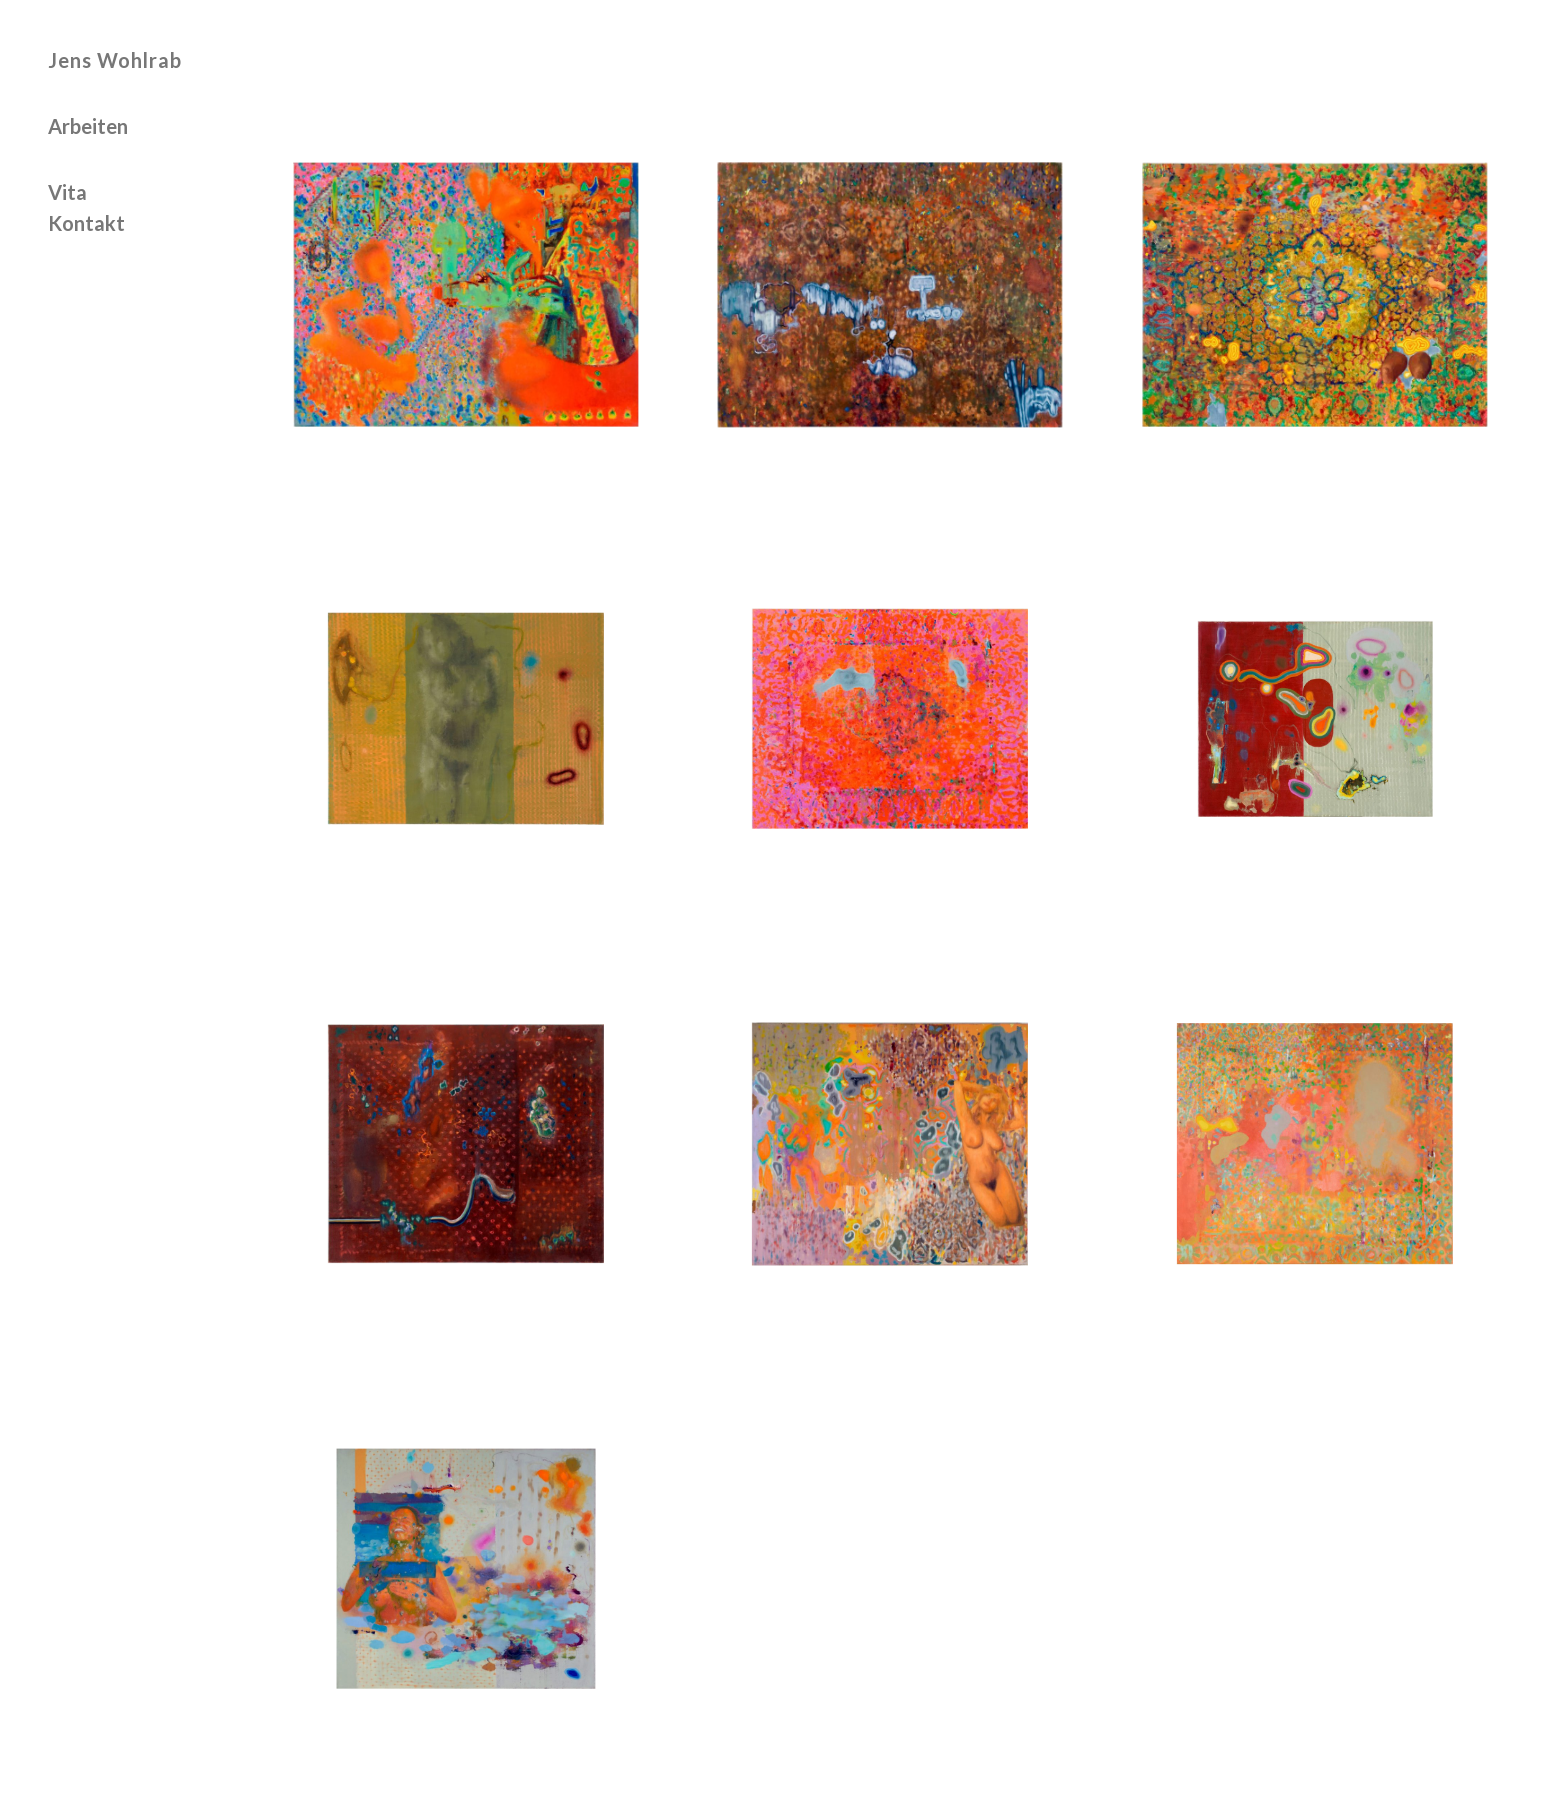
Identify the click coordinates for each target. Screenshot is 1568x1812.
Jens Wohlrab (115, 60)
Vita (67, 193)
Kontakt (86, 224)
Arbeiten (88, 127)
